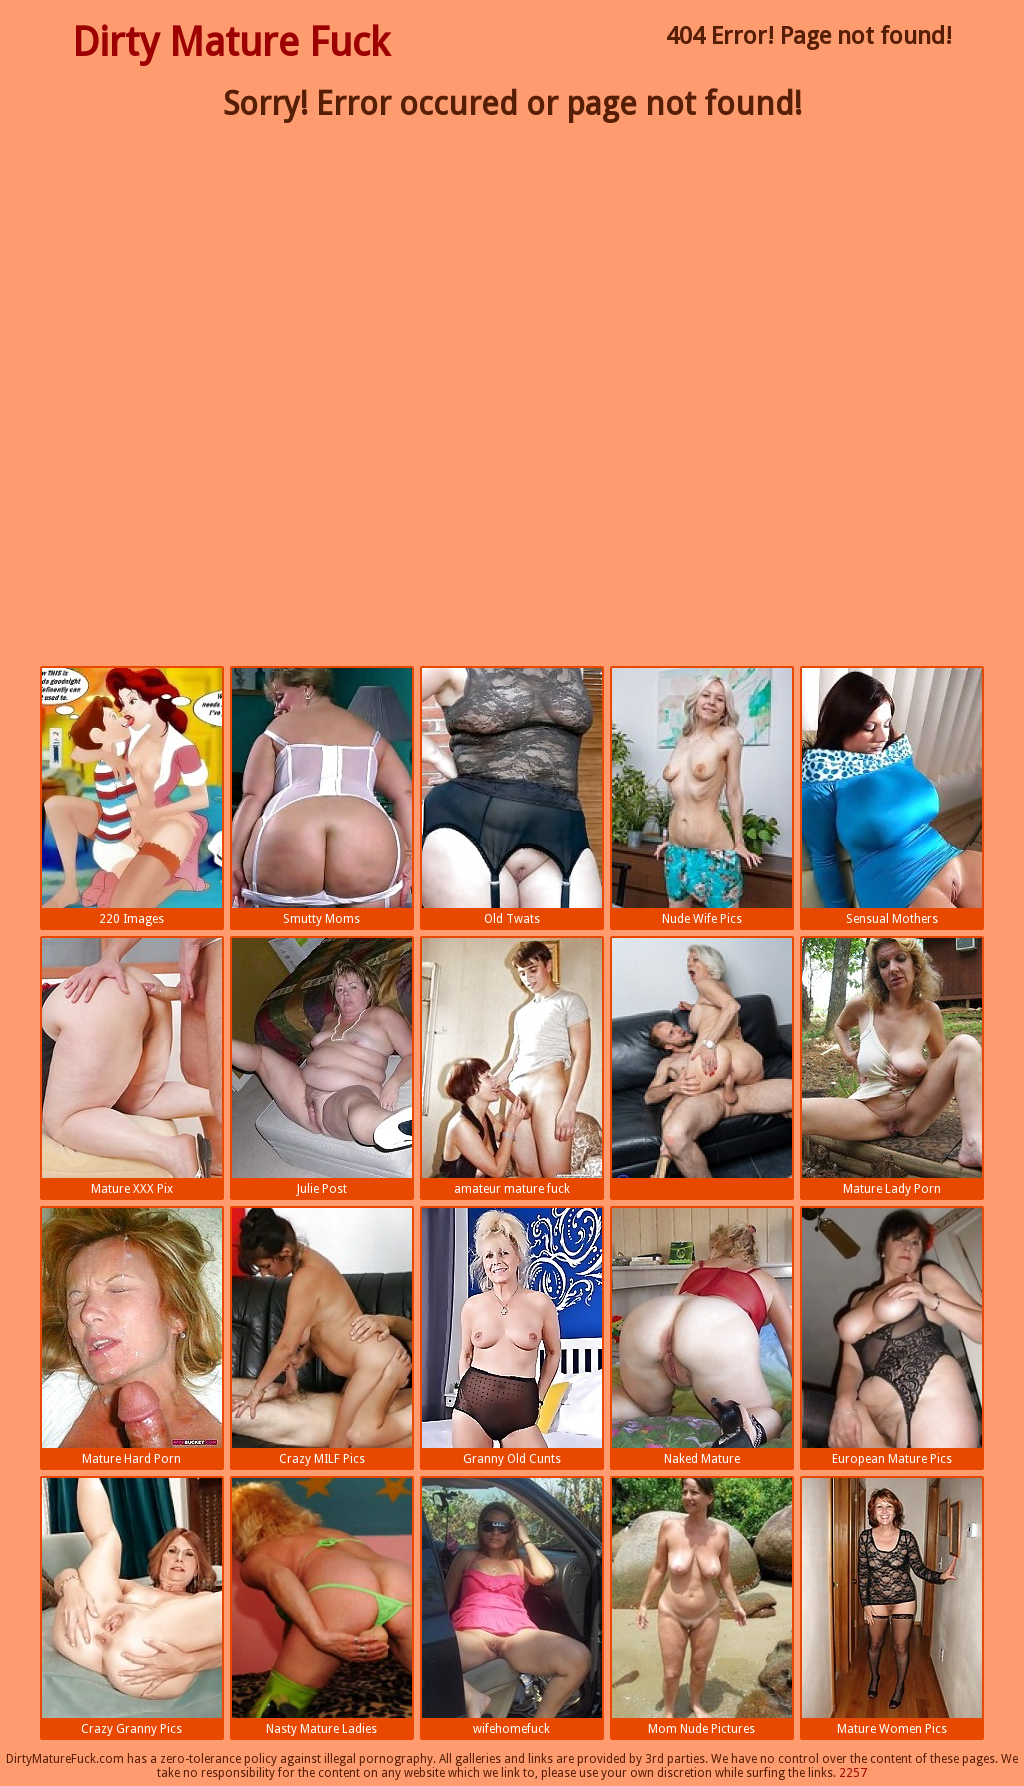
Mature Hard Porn (132, 1337)
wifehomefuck (512, 1607)
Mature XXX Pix (132, 1067)
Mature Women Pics (892, 1607)
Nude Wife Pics (702, 797)
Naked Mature (702, 1337)
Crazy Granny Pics (132, 1607)
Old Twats (512, 797)
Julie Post (322, 1067)
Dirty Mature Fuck (231, 42)
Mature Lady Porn (892, 1067)
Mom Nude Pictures (702, 1607)
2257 (853, 1773)
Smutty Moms (322, 797)
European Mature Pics (892, 1337)
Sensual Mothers (892, 797)
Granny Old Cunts (512, 1337)
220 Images (132, 797)
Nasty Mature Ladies (322, 1607)
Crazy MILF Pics (322, 1337)
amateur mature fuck (512, 1067)
